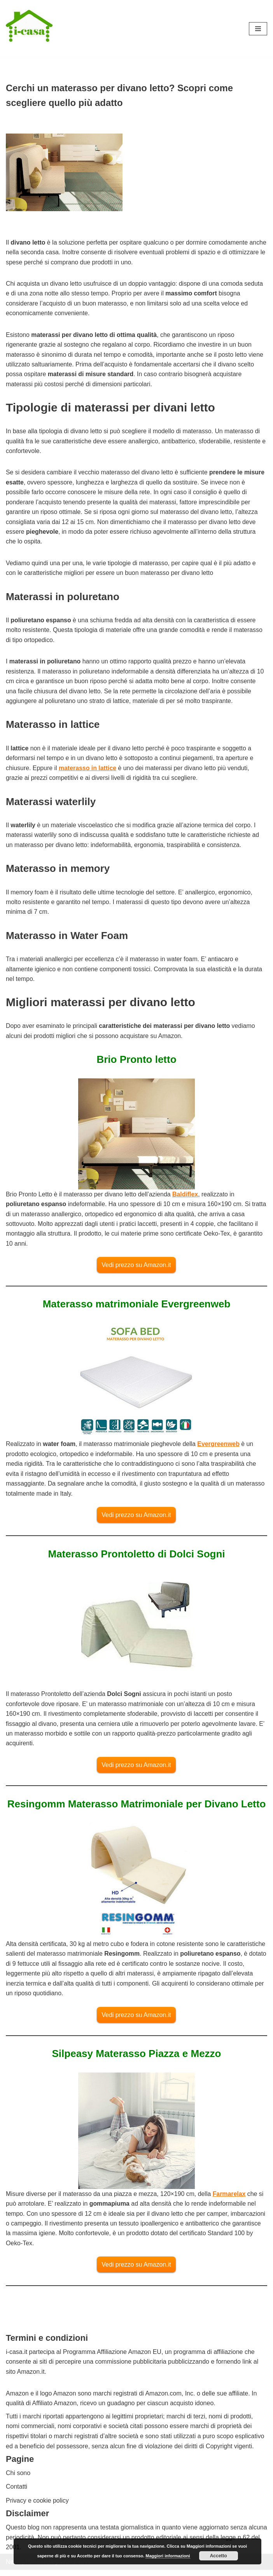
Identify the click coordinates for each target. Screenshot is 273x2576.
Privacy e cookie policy (37, 2506)
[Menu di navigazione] (258, 28)
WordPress (75, 2568)
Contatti (16, 2492)
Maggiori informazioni (167, 2555)
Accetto (218, 2556)
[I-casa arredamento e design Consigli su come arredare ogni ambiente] (29, 28)
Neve (13, 2568)
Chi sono (18, 2479)
